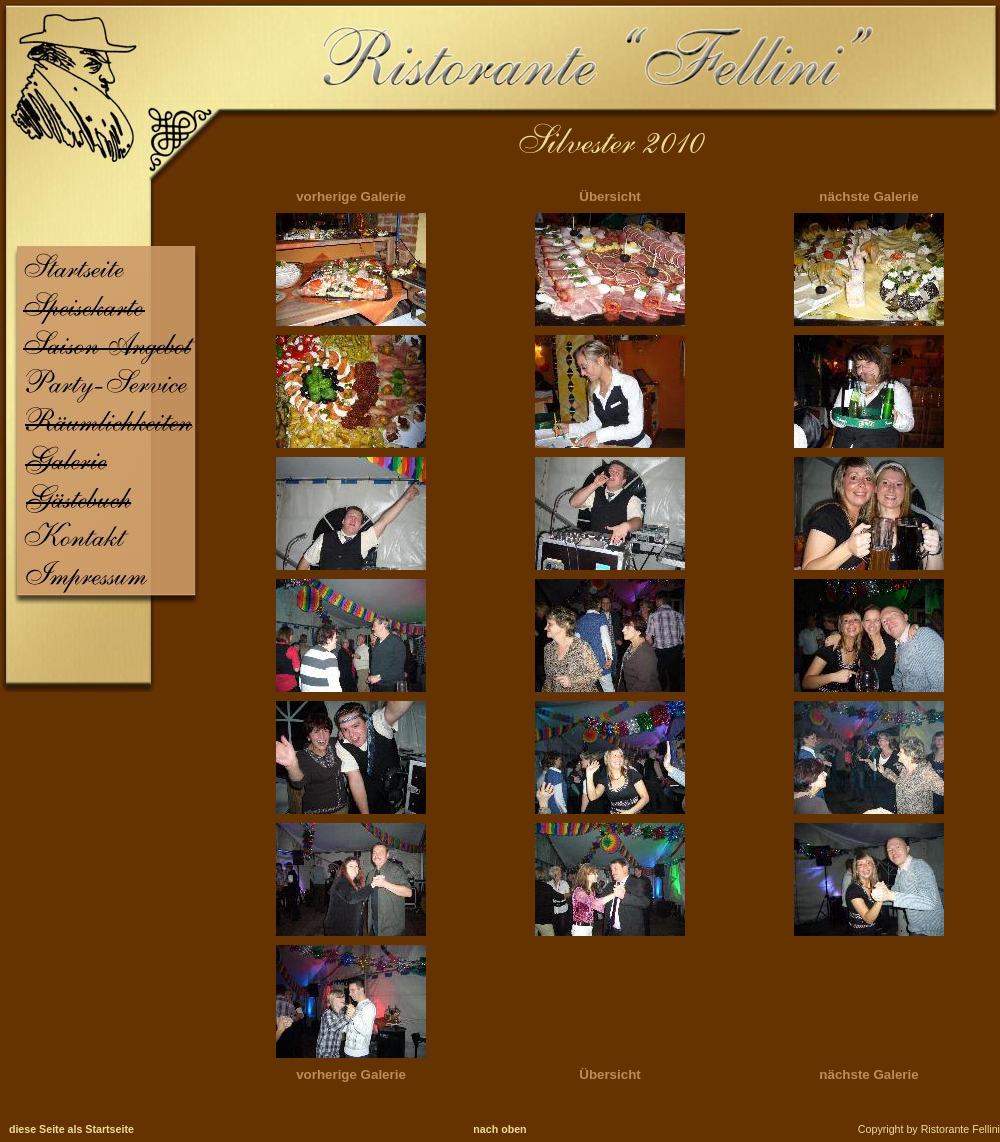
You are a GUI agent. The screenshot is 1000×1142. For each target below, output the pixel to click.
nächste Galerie (868, 196)
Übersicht (609, 196)
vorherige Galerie (351, 196)
